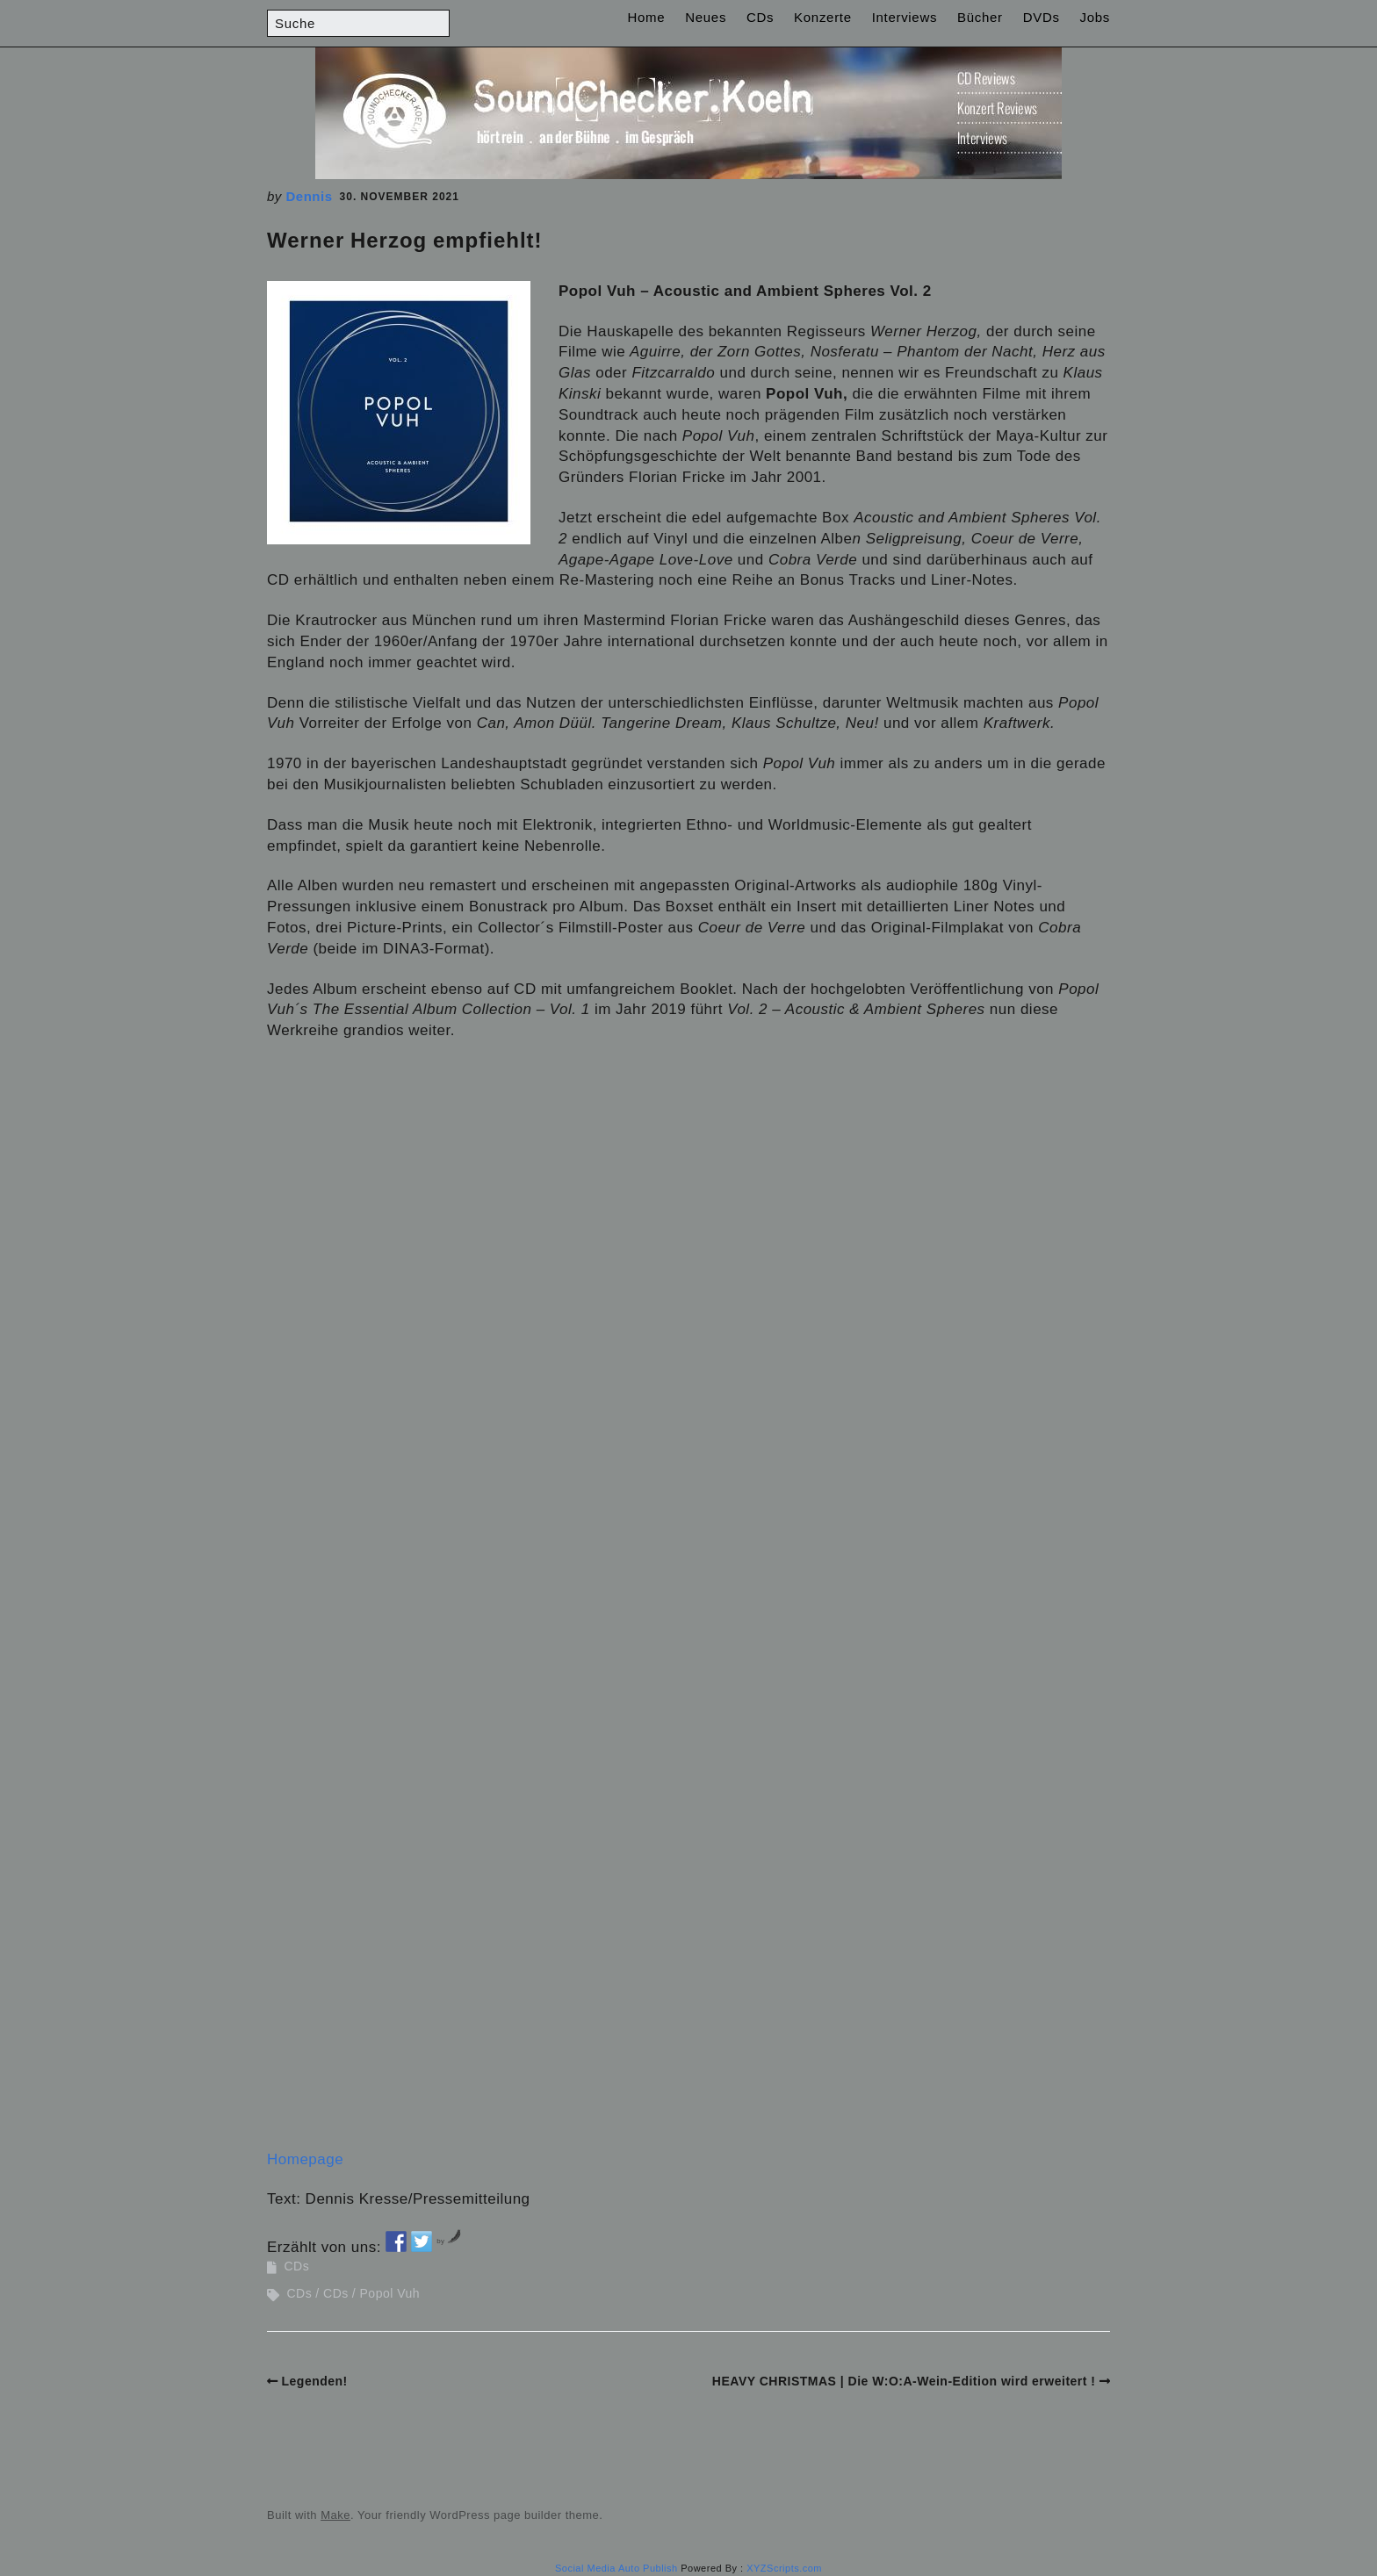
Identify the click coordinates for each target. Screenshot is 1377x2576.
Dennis (309, 196)
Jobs (1095, 17)
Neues (705, 17)
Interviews (905, 17)
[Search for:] (358, 23)
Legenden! (315, 2381)
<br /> (319, 1166)
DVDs (1041, 17)
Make (335, 2515)
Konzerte (823, 17)
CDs (760, 17)
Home (647, 17)
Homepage (305, 2159)
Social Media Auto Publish (616, 2568)
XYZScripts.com (784, 2568)
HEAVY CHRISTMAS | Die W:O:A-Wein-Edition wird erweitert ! (904, 2381)
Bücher (980, 17)
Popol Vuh (390, 2293)
